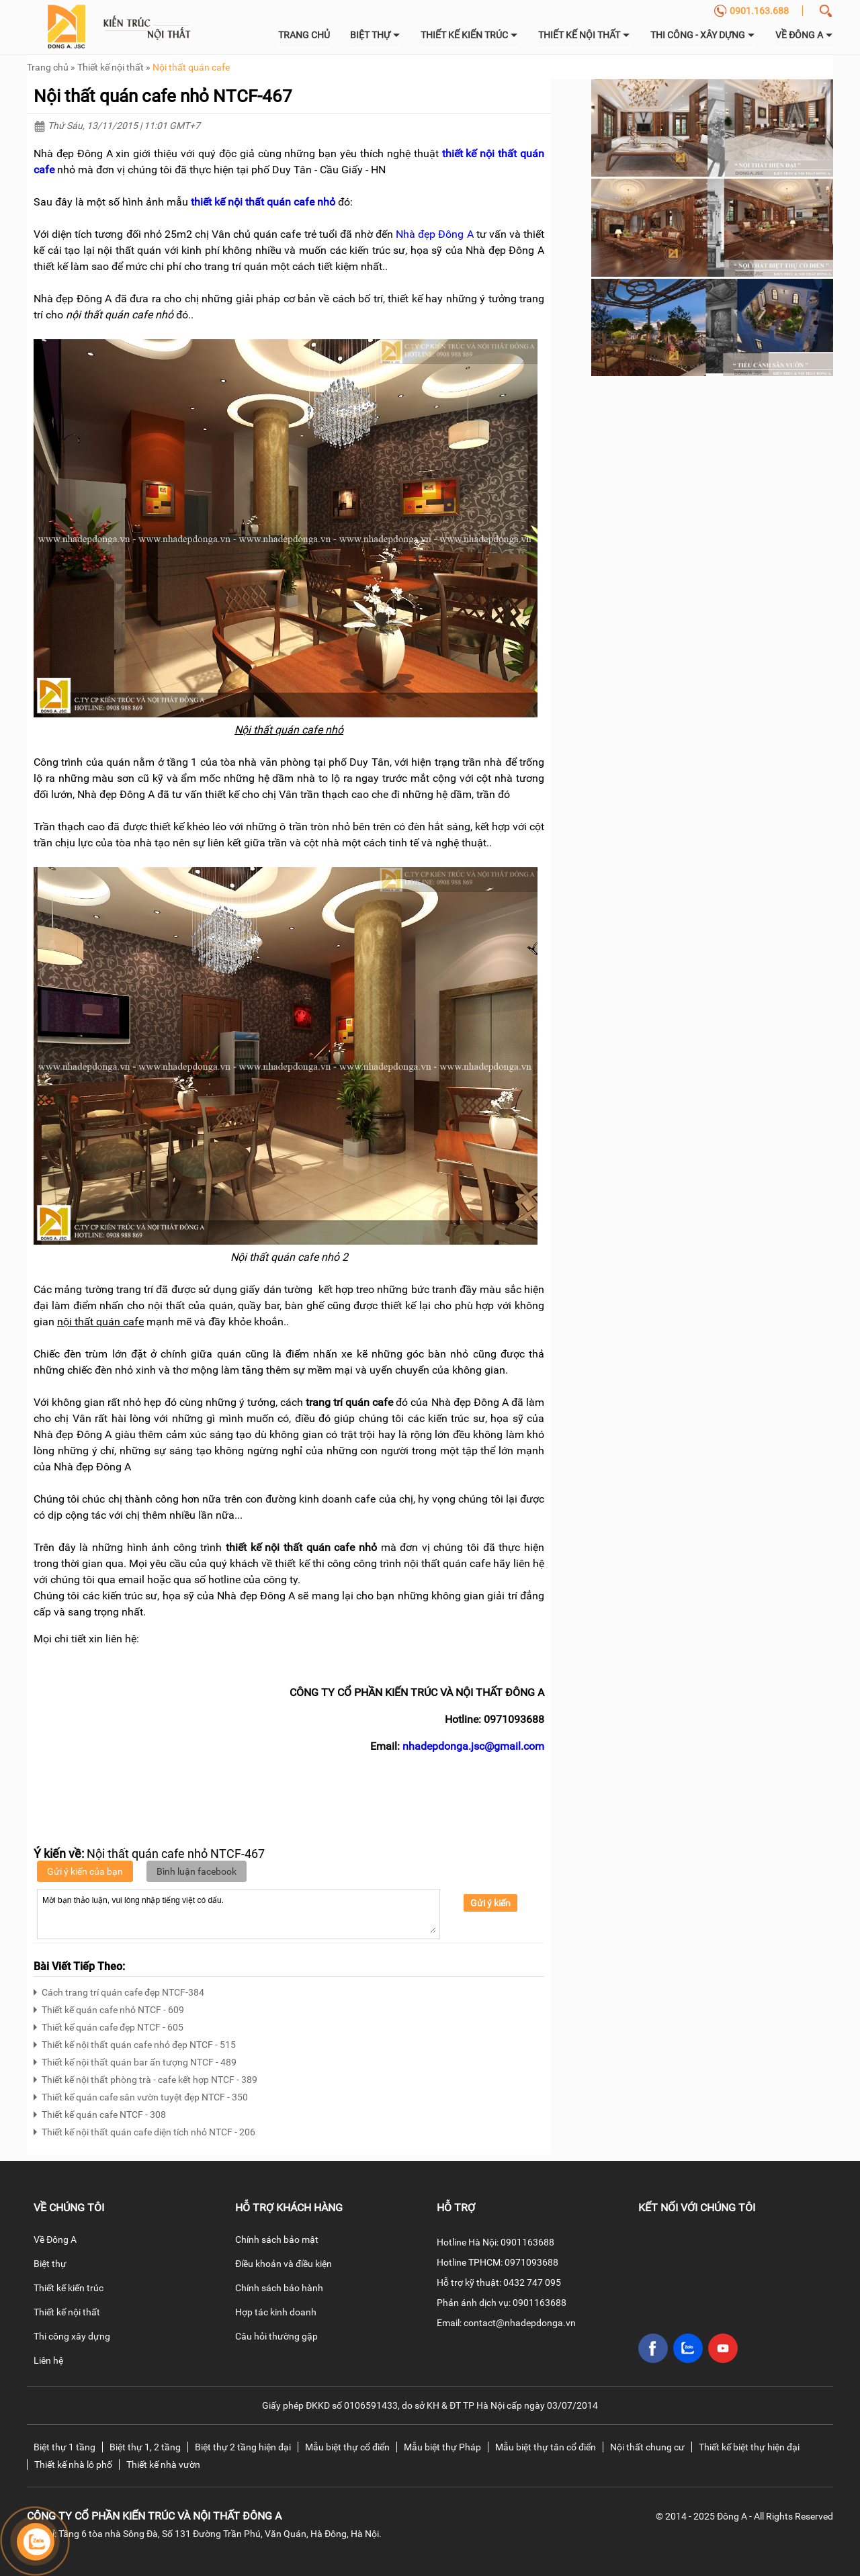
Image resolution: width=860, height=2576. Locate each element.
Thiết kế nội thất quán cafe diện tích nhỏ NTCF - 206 (144, 2130)
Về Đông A (55, 2239)
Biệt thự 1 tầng (64, 2447)
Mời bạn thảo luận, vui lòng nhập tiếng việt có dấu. (238, 1913)
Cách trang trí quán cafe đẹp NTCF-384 (119, 1991)
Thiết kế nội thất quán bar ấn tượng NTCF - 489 (135, 2060)
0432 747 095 (532, 2282)
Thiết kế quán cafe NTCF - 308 (100, 2113)
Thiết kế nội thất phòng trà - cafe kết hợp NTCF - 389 (145, 2078)
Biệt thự (375, 35)
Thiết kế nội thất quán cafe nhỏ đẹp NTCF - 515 (135, 2043)
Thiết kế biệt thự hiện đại (749, 2447)
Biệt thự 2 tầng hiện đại (243, 2447)
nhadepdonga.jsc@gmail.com (473, 1746)
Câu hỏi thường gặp (276, 2336)
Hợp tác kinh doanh (275, 2312)
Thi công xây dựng (72, 2336)
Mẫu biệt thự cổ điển (347, 2447)
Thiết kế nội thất (584, 35)
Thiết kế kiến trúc (469, 35)
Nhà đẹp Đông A (434, 234)
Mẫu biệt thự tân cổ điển (545, 2447)
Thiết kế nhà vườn (163, 2464)
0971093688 (531, 2262)
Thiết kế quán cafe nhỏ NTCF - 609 (109, 2008)
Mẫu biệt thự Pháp (442, 2447)
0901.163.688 (751, 10)
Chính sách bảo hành (279, 2287)
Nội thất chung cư (647, 2447)
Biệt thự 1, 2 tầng (145, 2447)
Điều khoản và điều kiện (283, 2263)
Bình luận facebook (196, 1871)
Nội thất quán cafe (191, 67)
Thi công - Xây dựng (702, 35)
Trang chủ (304, 35)
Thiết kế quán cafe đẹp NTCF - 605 (108, 2025)
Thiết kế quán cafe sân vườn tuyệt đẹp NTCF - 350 (141, 2095)
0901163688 (527, 2242)
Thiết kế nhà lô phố (73, 2464)
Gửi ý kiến (490, 1903)
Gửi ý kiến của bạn (85, 1871)
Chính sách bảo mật (276, 2239)
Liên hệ (48, 2360)
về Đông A (804, 35)
